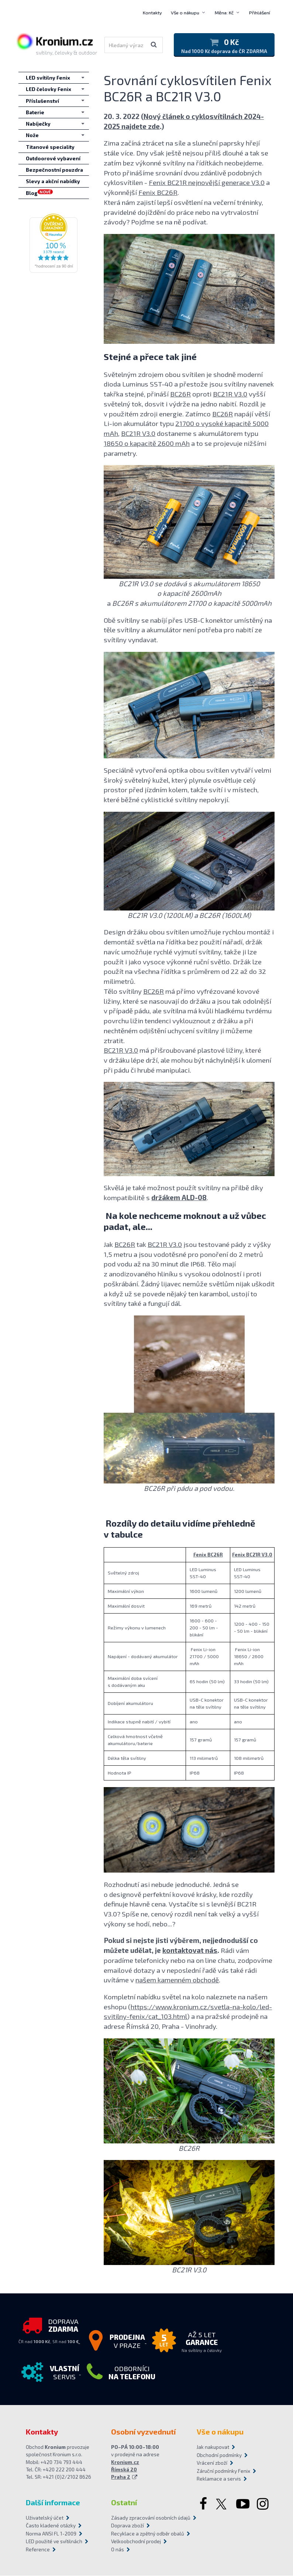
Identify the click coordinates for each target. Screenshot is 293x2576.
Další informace (53, 2502)
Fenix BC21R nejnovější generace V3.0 (207, 182)
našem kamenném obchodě (177, 1980)
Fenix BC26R (157, 192)
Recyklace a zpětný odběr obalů (146, 2534)
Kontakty (152, 12)
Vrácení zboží (212, 2463)
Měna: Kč (224, 12)
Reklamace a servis (219, 2479)
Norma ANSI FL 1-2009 (51, 2534)
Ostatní (124, 2502)
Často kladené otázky (51, 2526)
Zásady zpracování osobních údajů (146, 2518)
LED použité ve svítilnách (54, 2542)
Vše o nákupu (185, 12)
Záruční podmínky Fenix (223, 2471)
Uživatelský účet (44, 2518)
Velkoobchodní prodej (136, 2542)
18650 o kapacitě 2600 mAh (147, 443)
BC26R (180, 394)
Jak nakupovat (213, 2447)
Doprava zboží (127, 2526)
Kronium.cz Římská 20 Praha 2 (125, 2469)
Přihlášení (259, 12)
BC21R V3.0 (230, 394)
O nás (117, 2549)
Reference (38, 2549)
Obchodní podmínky (219, 2455)
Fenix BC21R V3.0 (252, 1555)
